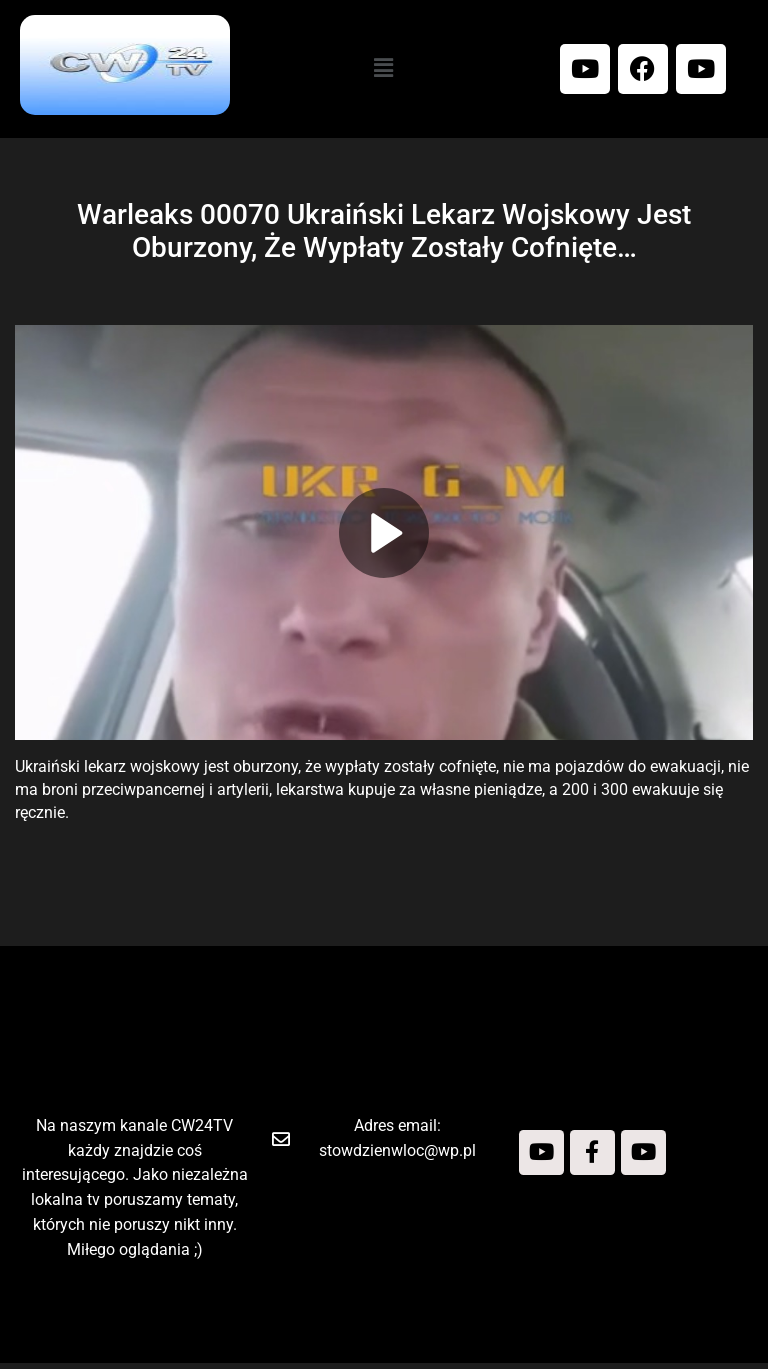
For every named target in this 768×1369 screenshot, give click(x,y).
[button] (384, 69)
